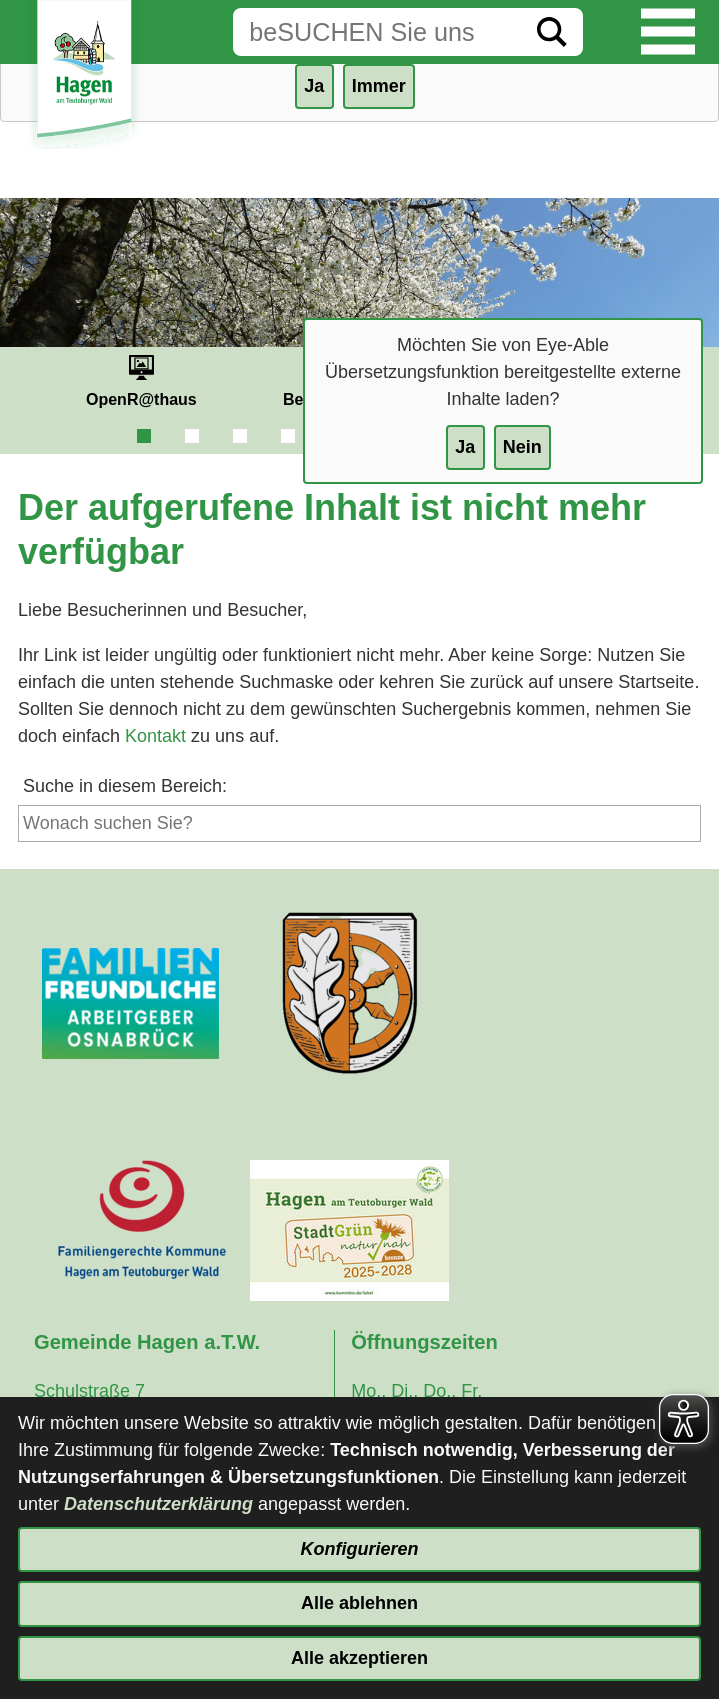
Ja (465, 447)
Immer (379, 86)
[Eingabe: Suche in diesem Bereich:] (377, 32)
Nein (522, 447)
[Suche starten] (552, 32)
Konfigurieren (359, 1549)
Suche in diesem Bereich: (125, 786)
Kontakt (155, 736)
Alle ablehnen (359, 1603)
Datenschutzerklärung (158, 1504)
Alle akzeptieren (359, 1658)
